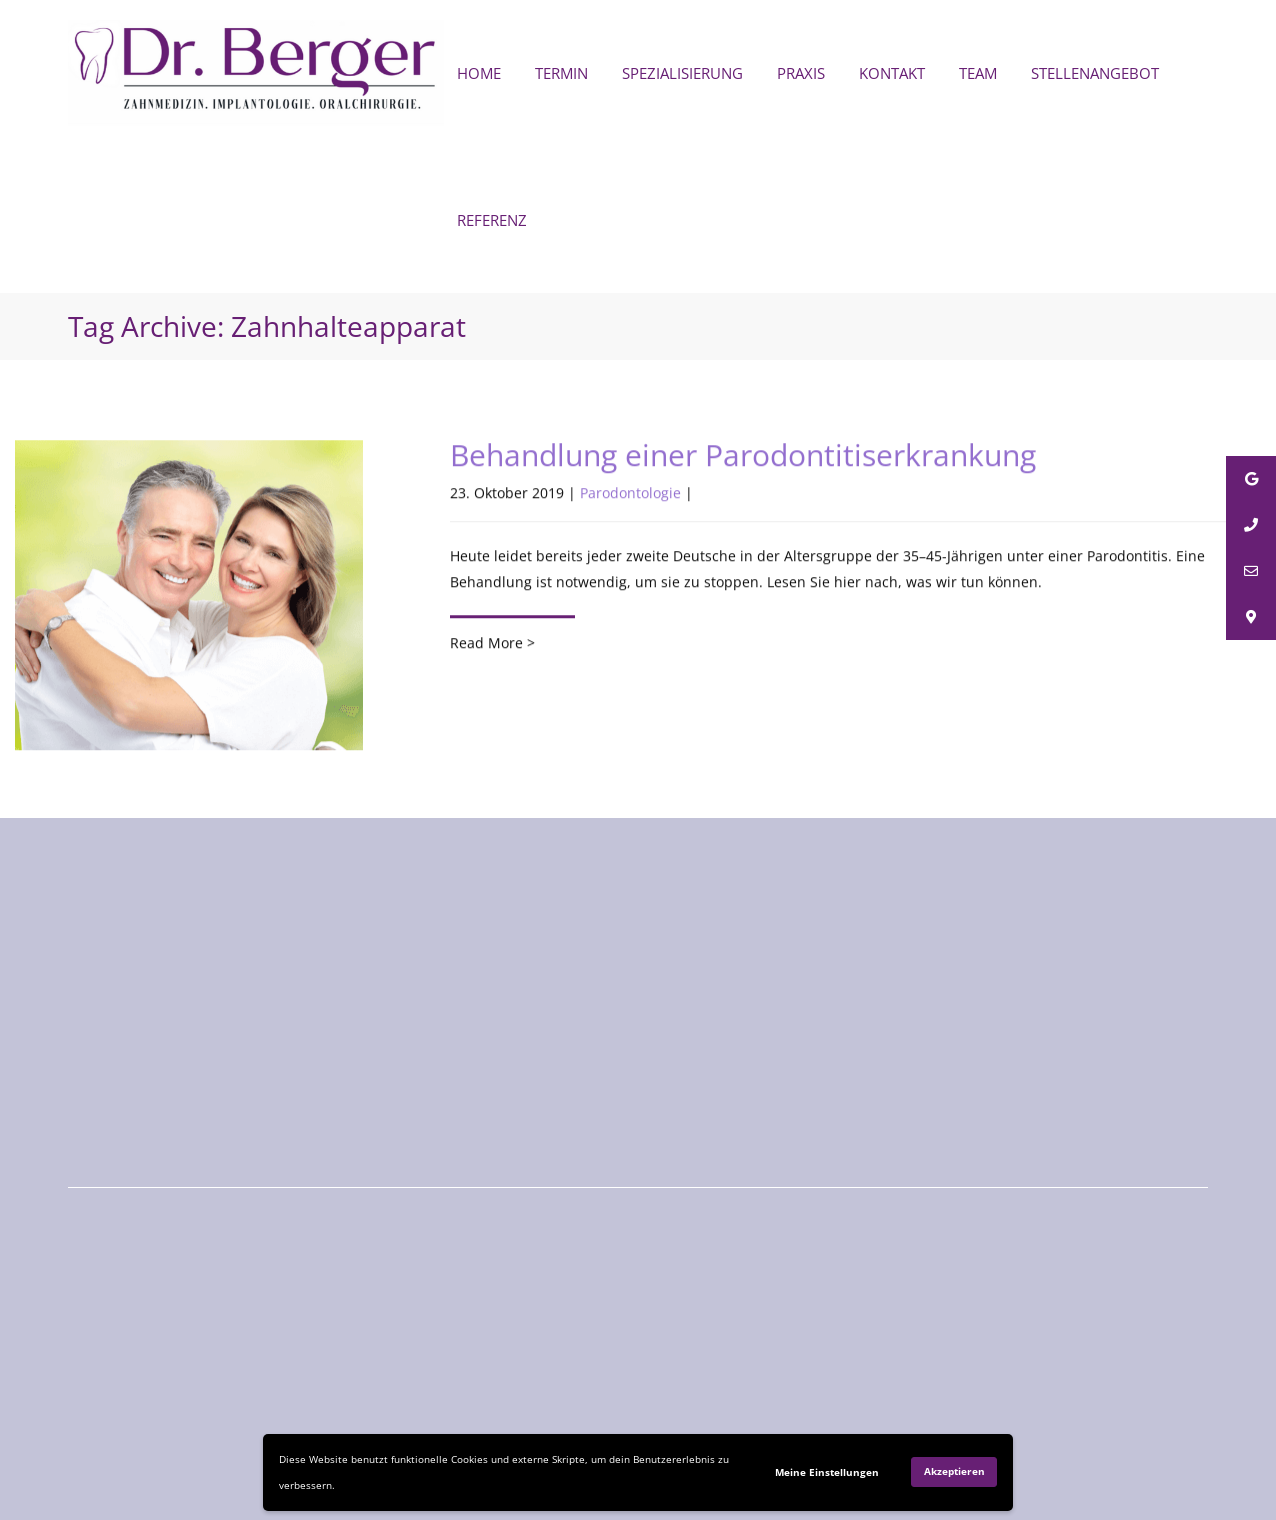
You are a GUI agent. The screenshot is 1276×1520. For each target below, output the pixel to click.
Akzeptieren (954, 1471)
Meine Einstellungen (827, 1472)
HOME (479, 73)
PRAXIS (801, 73)
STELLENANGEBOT (1095, 73)
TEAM (978, 73)
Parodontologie (630, 493)
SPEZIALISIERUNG (682, 73)
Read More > (492, 643)
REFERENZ (492, 220)
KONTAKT (892, 73)
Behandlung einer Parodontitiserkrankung (743, 455)
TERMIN (561, 73)
